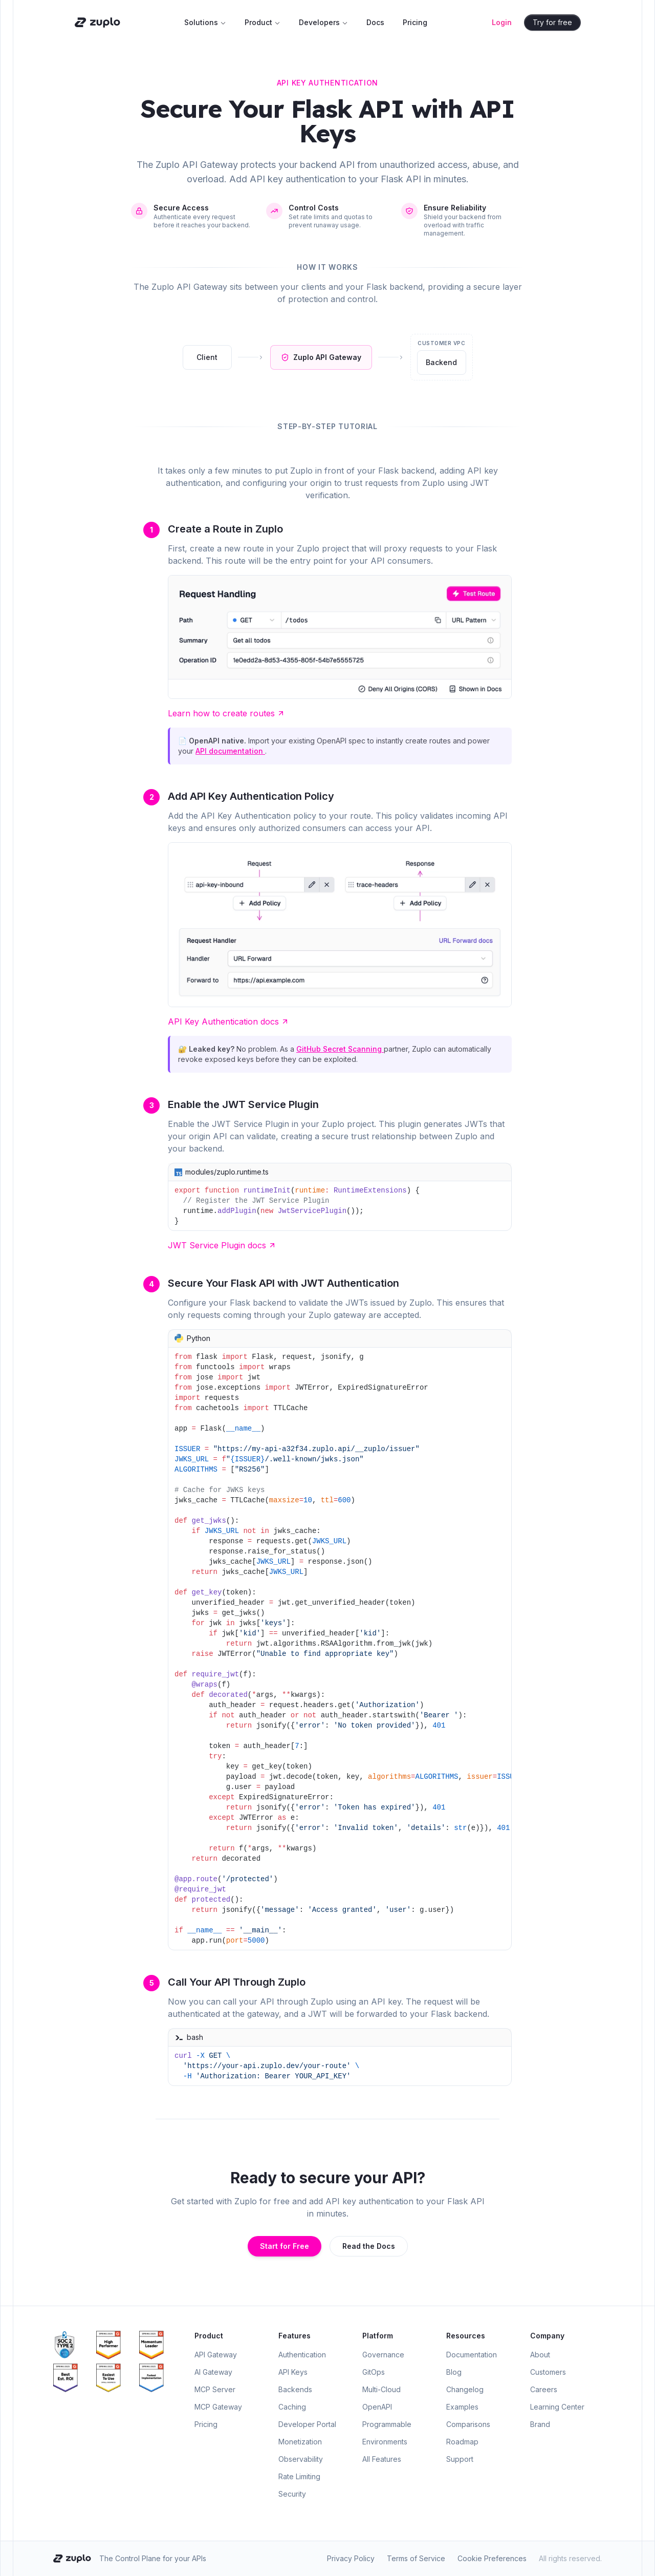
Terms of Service (416, 2558)
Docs (375, 22)
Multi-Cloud (381, 2389)
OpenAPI (377, 2406)
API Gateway (215, 2354)
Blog (454, 2372)
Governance (383, 2354)
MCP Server (214, 2389)
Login (502, 22)
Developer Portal (307, 2424)
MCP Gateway (218, 2406)
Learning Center (557, 2406)
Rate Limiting (299, 2476)
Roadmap (462, 2441)
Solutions (205, 22)
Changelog (465, 2389)
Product (262, 22)
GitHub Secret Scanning (340, 1049)
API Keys (293, 2372)
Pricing (415, 22)
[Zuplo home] (96, 22)
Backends (295, 2389)
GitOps (373, 2372)
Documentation (471, 2354)
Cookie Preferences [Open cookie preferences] (492, 2558)
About (540, 2354)
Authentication (302, 2354)
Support (459, 2459)
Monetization (300, 2441)
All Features (381, 2459)
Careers (543, 2389)
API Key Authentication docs (228, 1021)
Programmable (386, 2424)
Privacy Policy (351, 2558)
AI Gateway (213, 2372)
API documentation (230, 751)
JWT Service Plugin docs (222, 1245)
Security (292, 2493)
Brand (540, 2424)
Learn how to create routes (226, 713)
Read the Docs (368, 2246)
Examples (462, 2406)
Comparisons (468, 2424)
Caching (292, 2406)
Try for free (553, 22)
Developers (323, 22)
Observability (300, 2459)
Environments (384, 2441)
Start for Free (284, 2246)
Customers (548, 2372)
